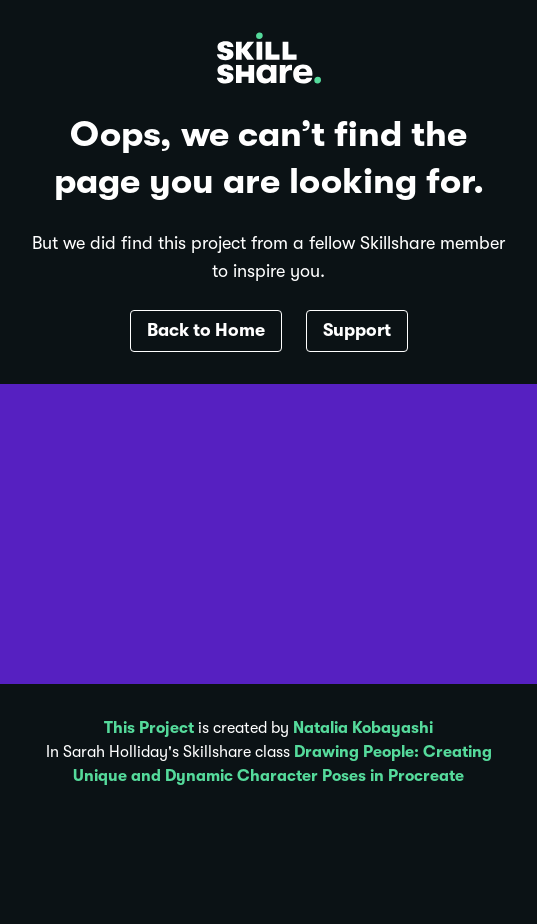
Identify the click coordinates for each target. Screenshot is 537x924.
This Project (149, 728)
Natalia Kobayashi (363, 728)
